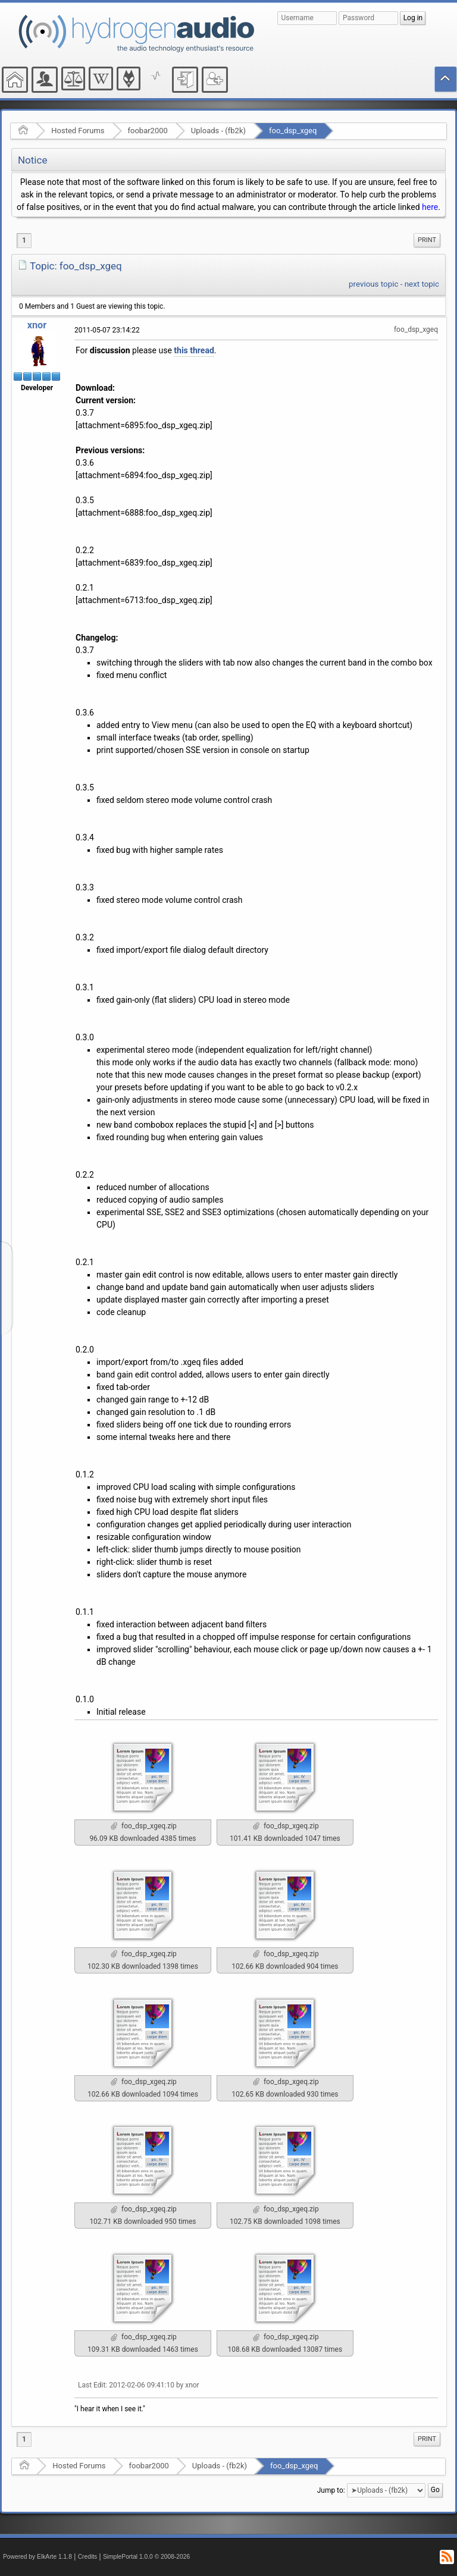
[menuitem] (427, 240)
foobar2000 (148, 130)
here (430, 207)
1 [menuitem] (24, 240)
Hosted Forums (77, 130)
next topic (422, 284)
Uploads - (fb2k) (218, 130)
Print (427, 240)
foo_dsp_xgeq (293, 130)
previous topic (373, 284)
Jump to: (331, 2490)
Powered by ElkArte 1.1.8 (37, 2556)
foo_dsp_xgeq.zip (144, 1826)
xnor (37, 325)
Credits (88, 2556)
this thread (194, 350)
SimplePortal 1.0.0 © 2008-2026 (146, 2556)
